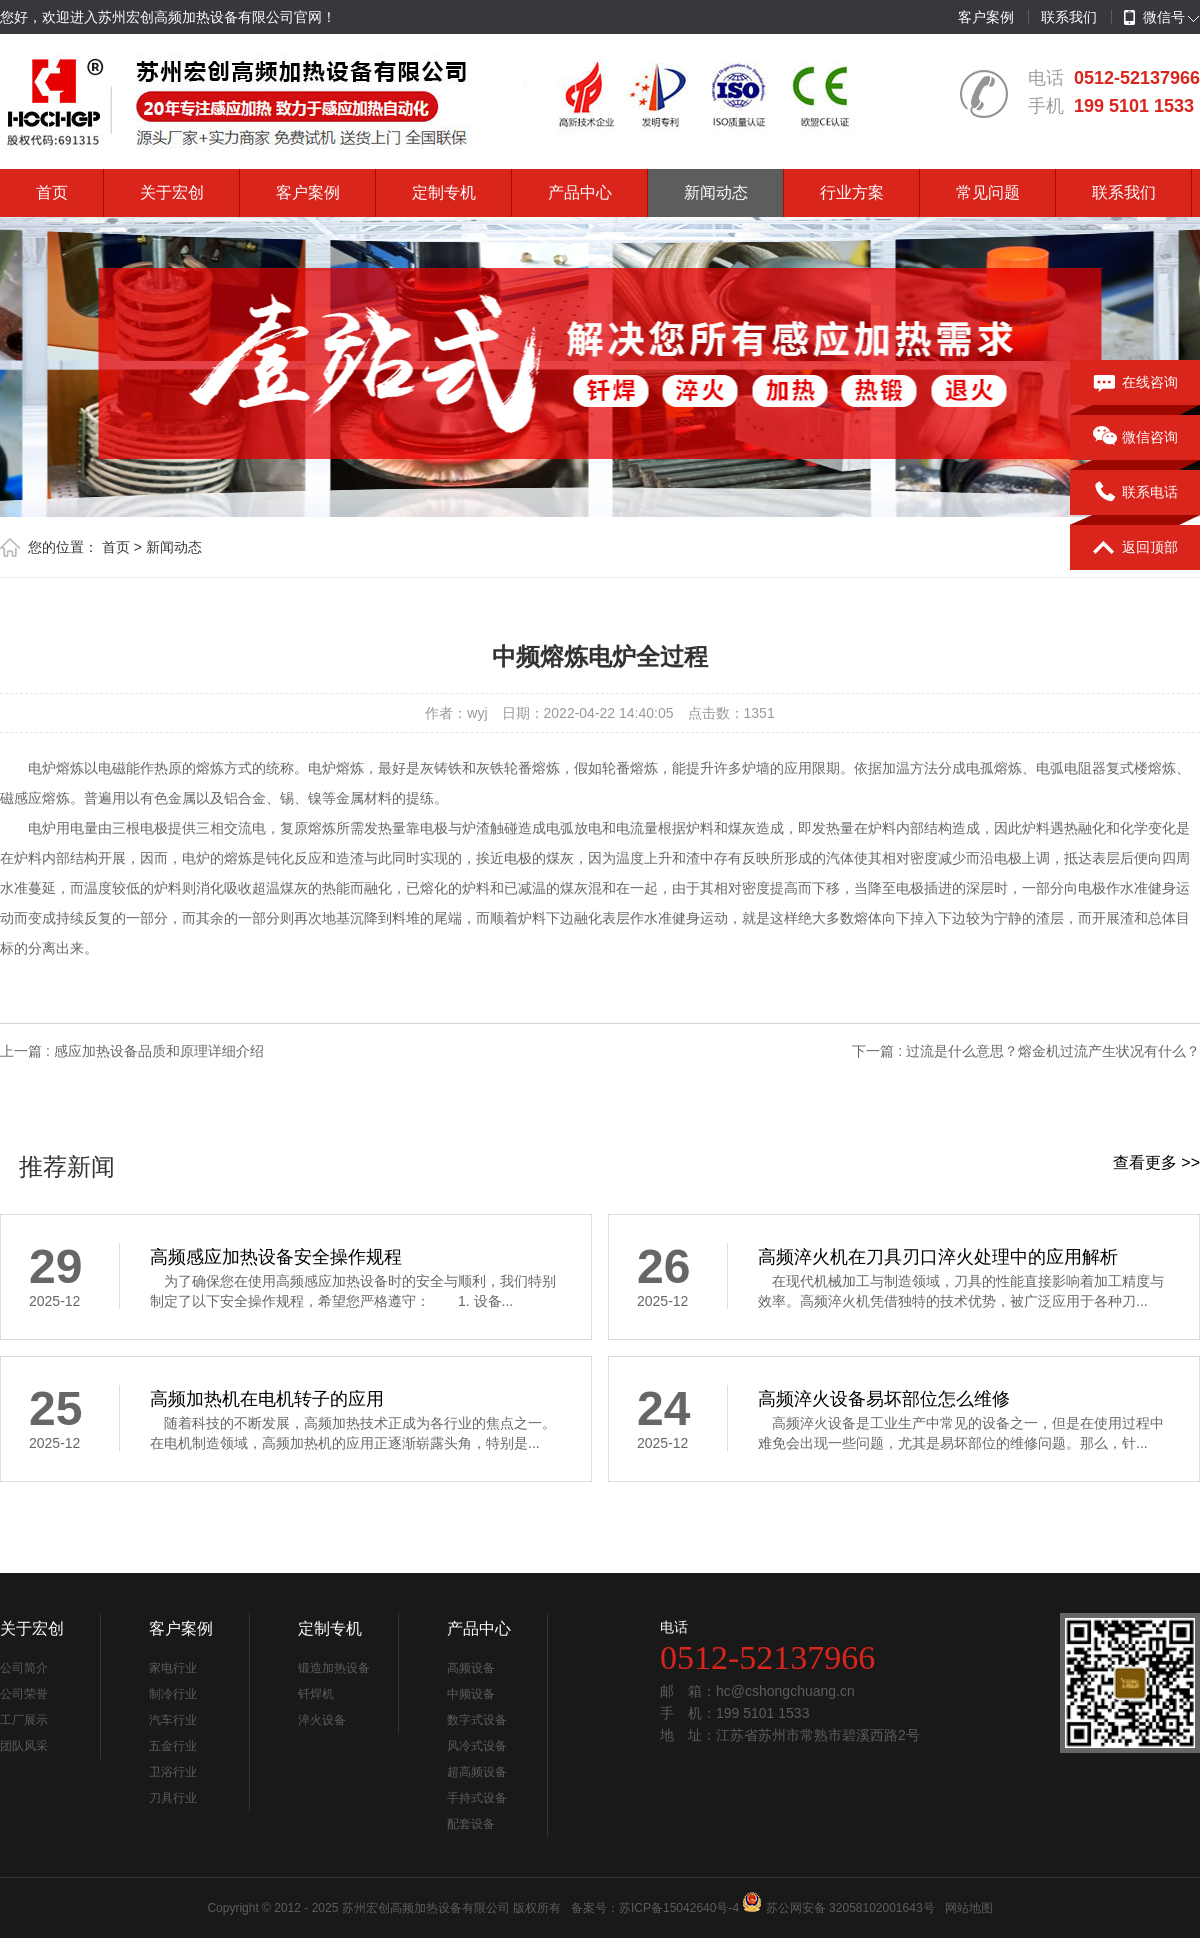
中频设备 (471, 1694)
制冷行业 (173, 1694)
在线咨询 (1135, 383)
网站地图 (969, 1908)
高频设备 (471, 1668)
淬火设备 (322, 1720)
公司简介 (24, 1668)
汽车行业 (173, 1720)
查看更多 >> (1156, 1162)
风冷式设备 (477, 1746)
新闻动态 (716, 192)
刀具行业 (173, 1798)
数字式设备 (477, 1720)
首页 (52, 192)
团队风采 (24, 1746)
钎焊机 (316, 1694)
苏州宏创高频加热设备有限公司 (426, 1908)
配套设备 (471, 1824)
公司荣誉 (24, 1694)
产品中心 (580, 192)
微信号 (1154, 18)
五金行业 (173, 1746)
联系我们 (1069, 17)
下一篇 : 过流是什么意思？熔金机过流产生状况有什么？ (1026, 1051)
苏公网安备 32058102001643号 (850, 1908)
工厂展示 (24, 1720)
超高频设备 (477, 1772)
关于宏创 (172, 192)
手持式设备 (477, 1798)
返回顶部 (1135, 548)
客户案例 (986, 17)
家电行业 (173, 1668)
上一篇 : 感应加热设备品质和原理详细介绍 (132, 1051)
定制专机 (444, 192)
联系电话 (1135, 493)
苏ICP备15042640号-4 (679, 1908)
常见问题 (988, 192)
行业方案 (852, 192)
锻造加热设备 (334, 1668)
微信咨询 (1135, 438)
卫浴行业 (173, 1772)
